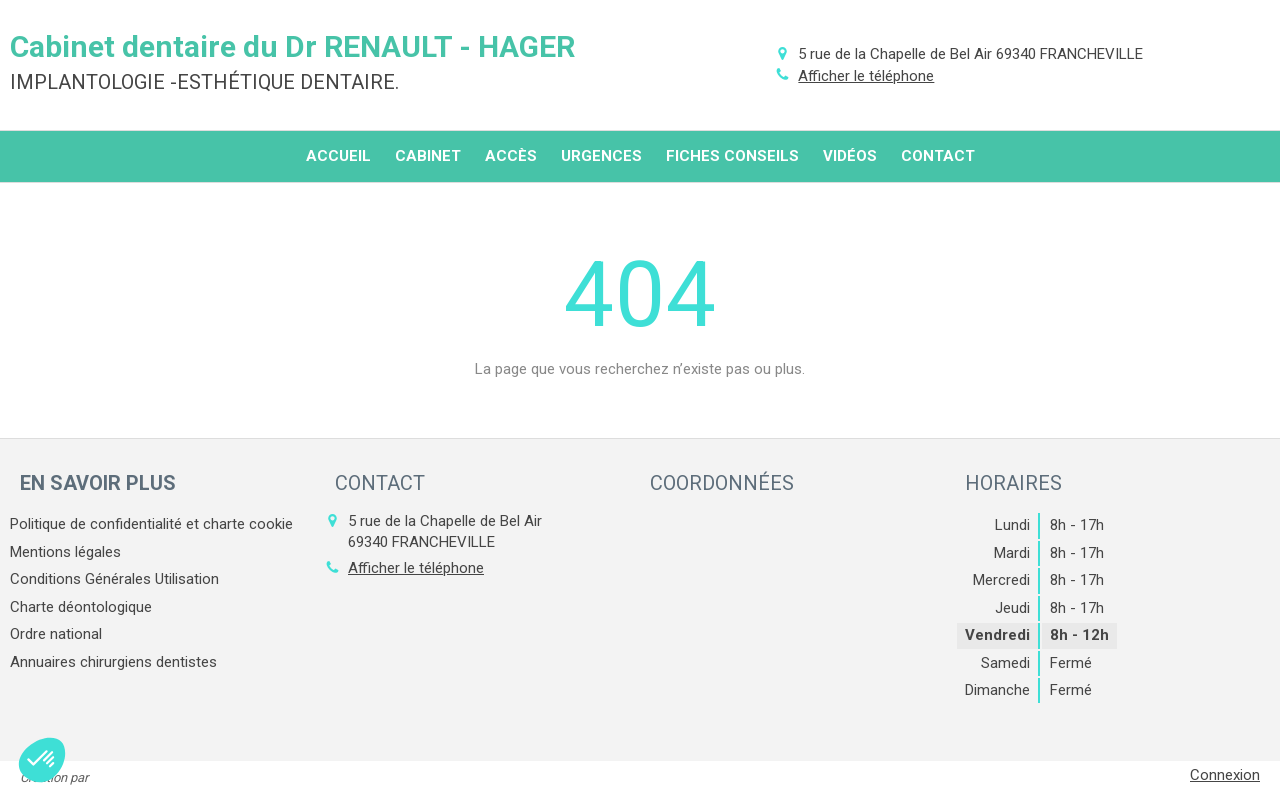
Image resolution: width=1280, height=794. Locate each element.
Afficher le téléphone (866, 76)
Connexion (1225, 775)
